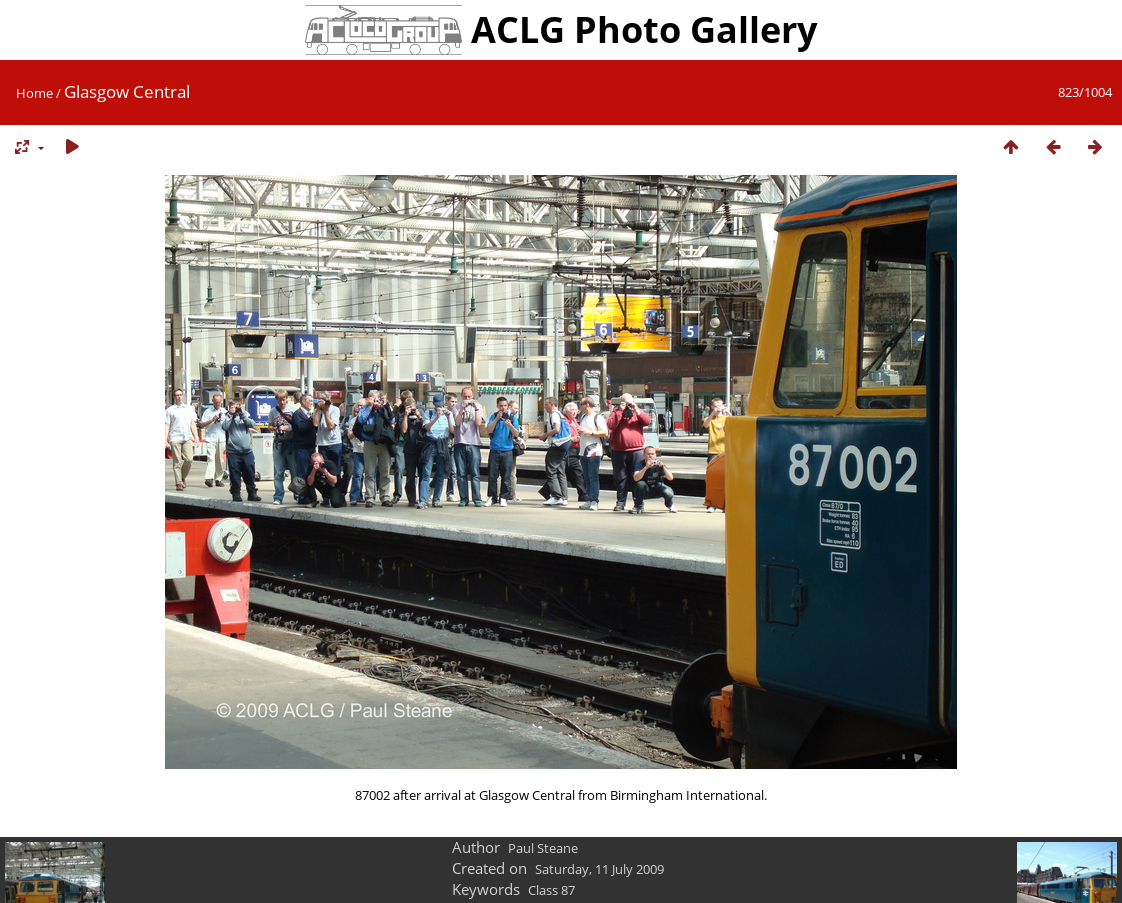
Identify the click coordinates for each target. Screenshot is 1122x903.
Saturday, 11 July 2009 (599, 869)
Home (34, 93)
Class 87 (551, 890)
